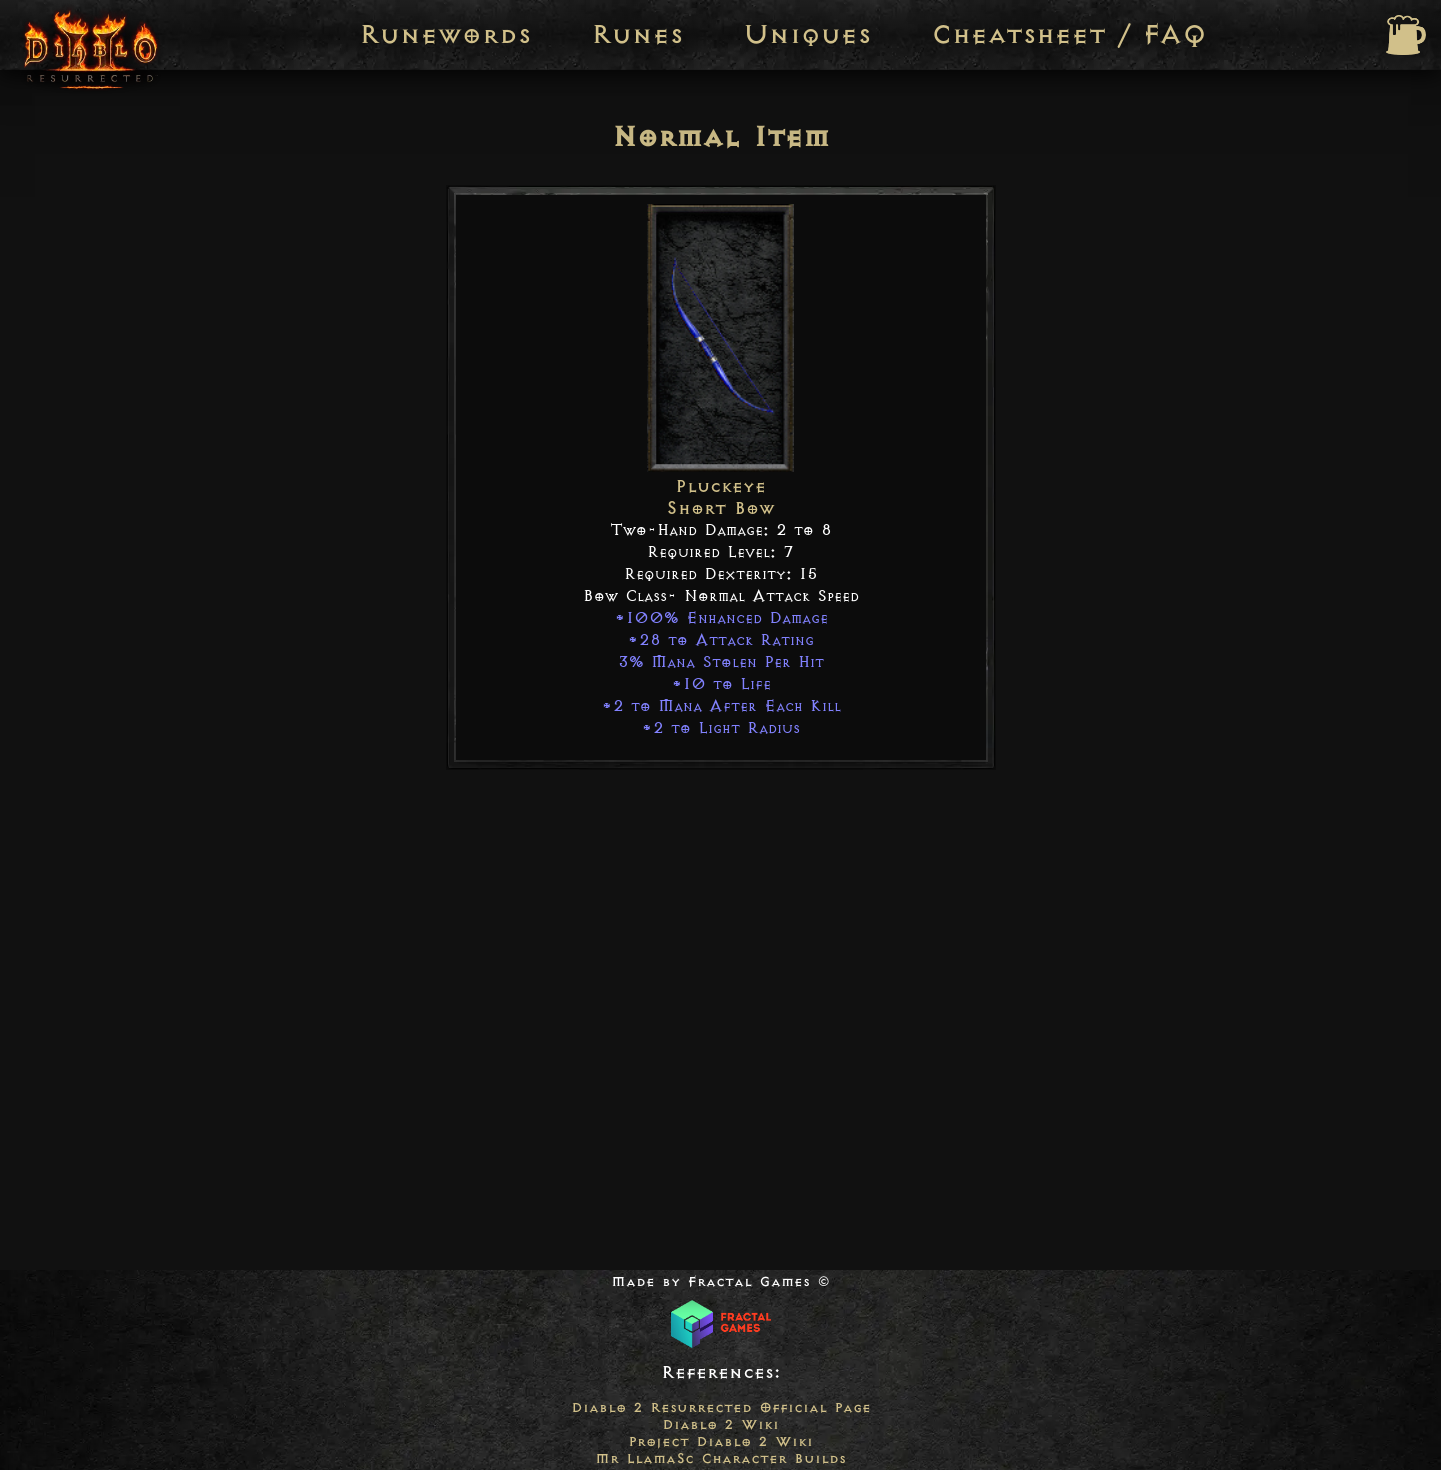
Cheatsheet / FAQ (1069, 35)
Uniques (807, 35)
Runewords (445, 35)
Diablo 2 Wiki (720, 1424)
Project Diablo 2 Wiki (720, 1441)
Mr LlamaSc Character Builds (720, 1458)
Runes (637, 35)
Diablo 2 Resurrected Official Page (721, 1407)
